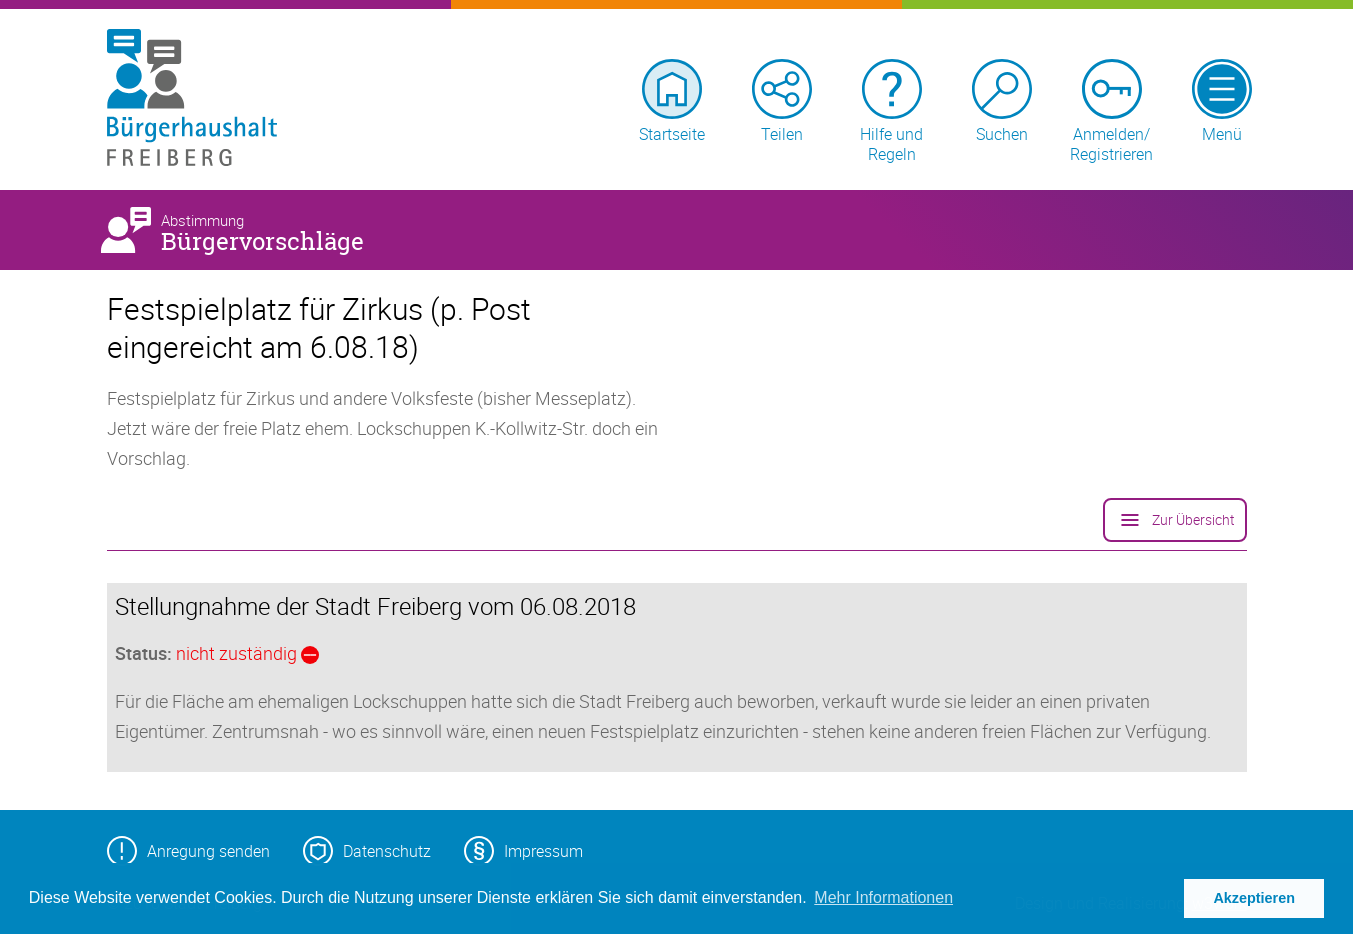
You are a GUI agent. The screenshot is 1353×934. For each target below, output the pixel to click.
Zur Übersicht (1175, 520)
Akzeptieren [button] (1254, 898)
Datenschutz (367, 851)
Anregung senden (188, 851)
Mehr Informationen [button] (883, 897)
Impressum (523, 851)
